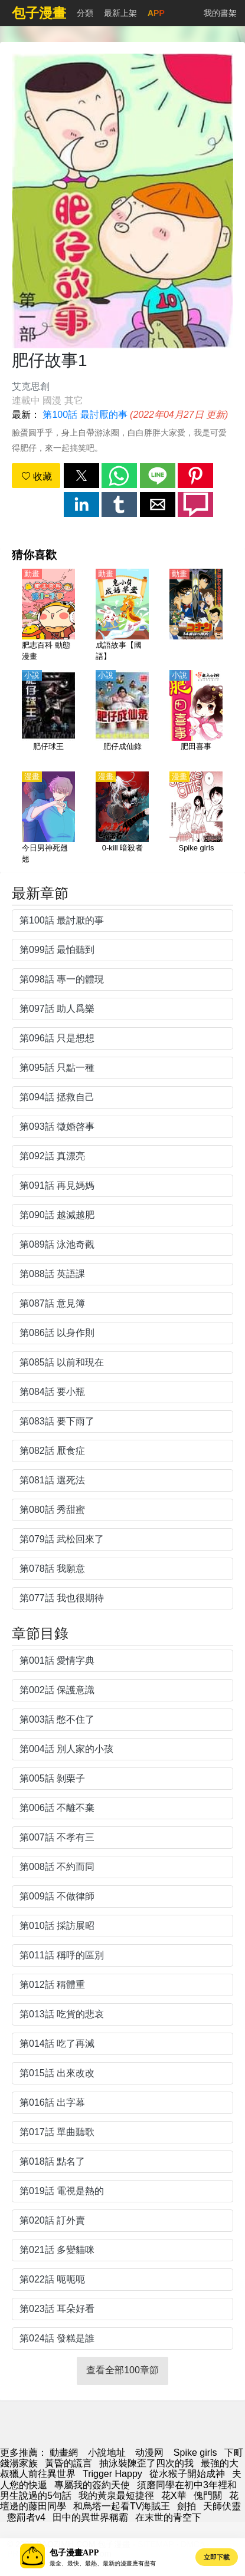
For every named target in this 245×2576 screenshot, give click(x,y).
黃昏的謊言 (68, 2463)
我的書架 (220, 13)
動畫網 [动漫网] (64, 2453)
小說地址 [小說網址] (107, 2453)
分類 (85, 13)
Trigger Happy (112, 2474)
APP (156, 13)
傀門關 (208, 2496)
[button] (81, 475)
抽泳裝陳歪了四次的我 (146, 2463)
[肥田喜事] (196, 717)
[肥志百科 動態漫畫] (48, 616)
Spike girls (195, 2453)
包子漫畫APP (74, 2552)
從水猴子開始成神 (187, 2474)
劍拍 (186, 2506)
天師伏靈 (222, 2506)
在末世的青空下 (168, 2517)
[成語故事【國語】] (122, 616)
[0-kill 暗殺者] (122, 818)
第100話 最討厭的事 (85, 415)
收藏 (36, 476)
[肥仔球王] (48, 717)
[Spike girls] (196, 818)
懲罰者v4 (26, 2517)
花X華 (174, 2496)
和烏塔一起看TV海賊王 (121, 2506)
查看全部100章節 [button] (122, 2370)
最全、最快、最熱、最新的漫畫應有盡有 (103, 2563)
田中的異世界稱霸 (90, 2517)
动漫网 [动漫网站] (149, 2453)
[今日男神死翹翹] (48, 818)
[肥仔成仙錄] (122, 717)
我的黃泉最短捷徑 (116, 2496)
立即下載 (217, 2557)
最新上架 (120, 13)
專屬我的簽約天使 (92, 2485)
